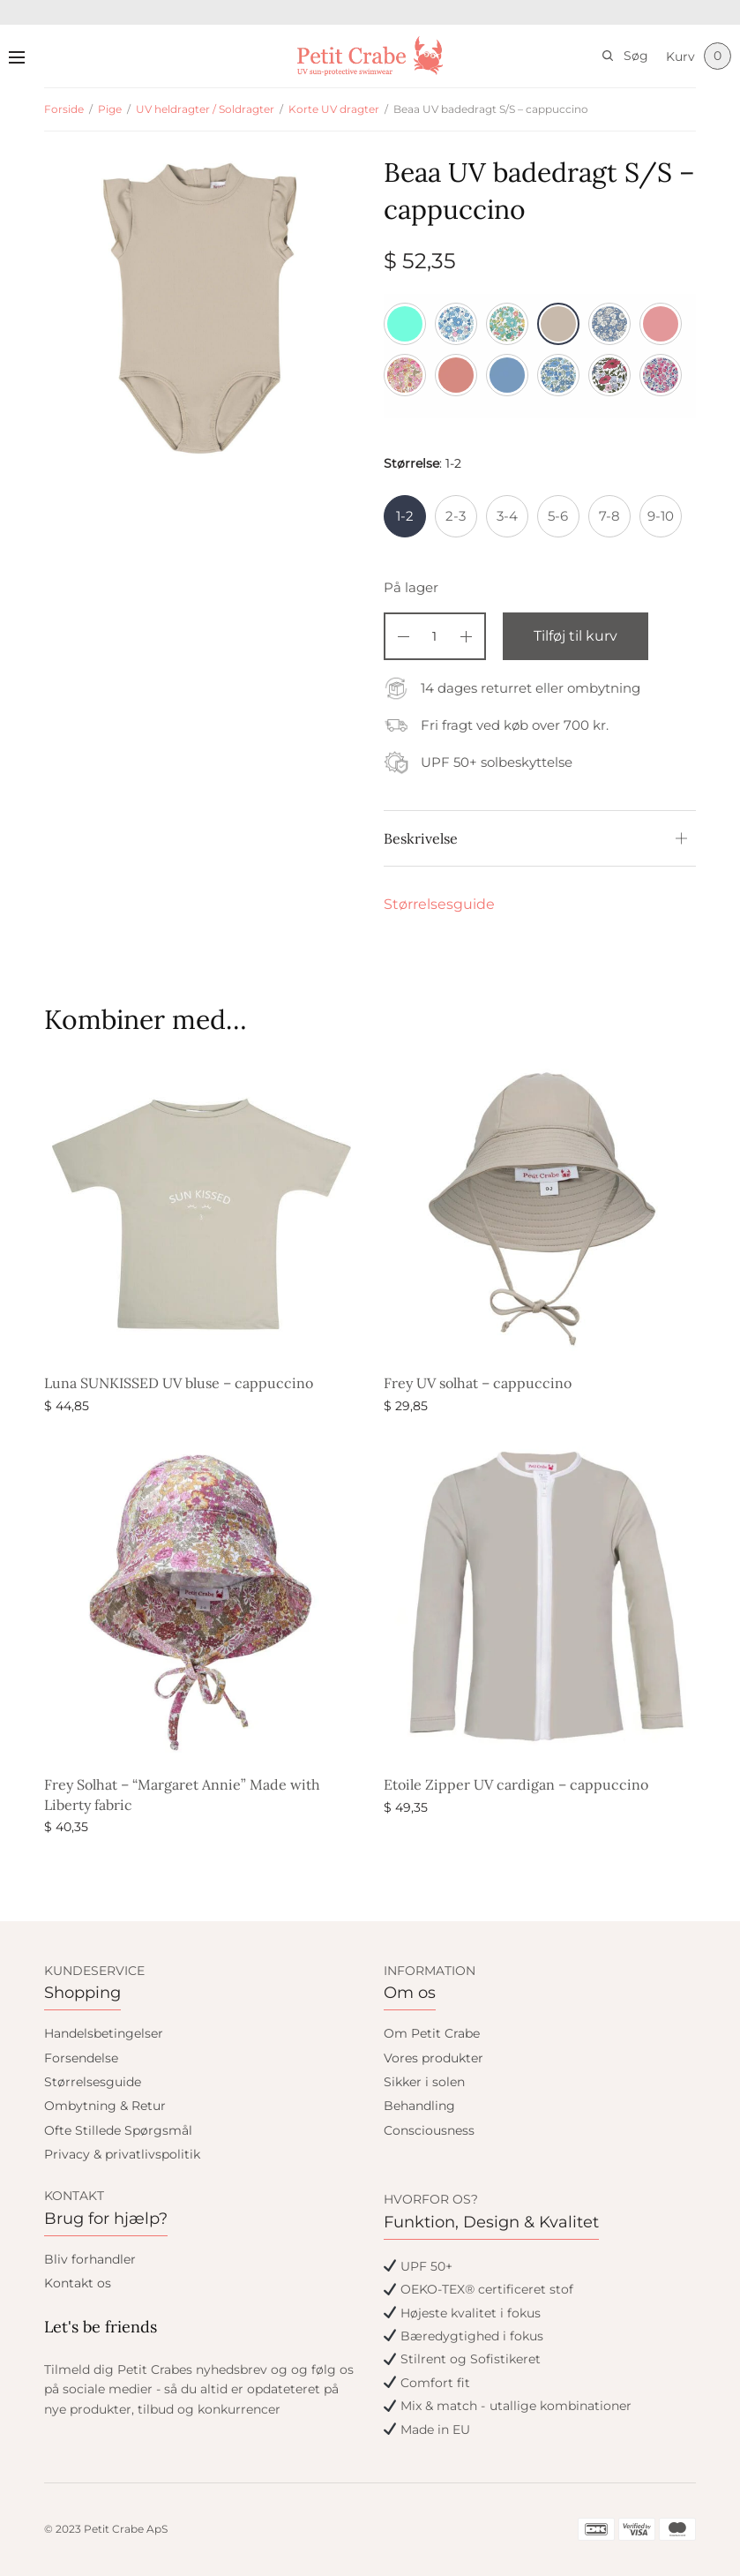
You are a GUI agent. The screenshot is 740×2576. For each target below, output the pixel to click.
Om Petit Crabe (432, 2033)
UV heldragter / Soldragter (205, 109)
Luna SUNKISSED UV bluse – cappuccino (178, 1383)
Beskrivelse (421, 838)
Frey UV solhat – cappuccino (478, 1383)
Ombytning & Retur (105, 2106)
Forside (64, 109)
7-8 (609, 515)
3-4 (507, 515)
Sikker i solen (424, 2082)
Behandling (419, 2106)
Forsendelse (81, 2058)
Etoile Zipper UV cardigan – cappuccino (516, 1784)
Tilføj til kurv (575, 635)
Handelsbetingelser (103, 2033)
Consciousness (429, 2130)
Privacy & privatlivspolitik (122, 2154)
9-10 (660, 515)
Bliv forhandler (90, 2259)
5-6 (558, 515)
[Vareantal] (434, 636)
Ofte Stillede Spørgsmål (118, 2130)
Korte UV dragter (333, 109)
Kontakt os (77, 2283)
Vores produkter (433, 2058)
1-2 (405, 515)
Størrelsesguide (439, 904)
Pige (110, 109)
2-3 (455, 515)
